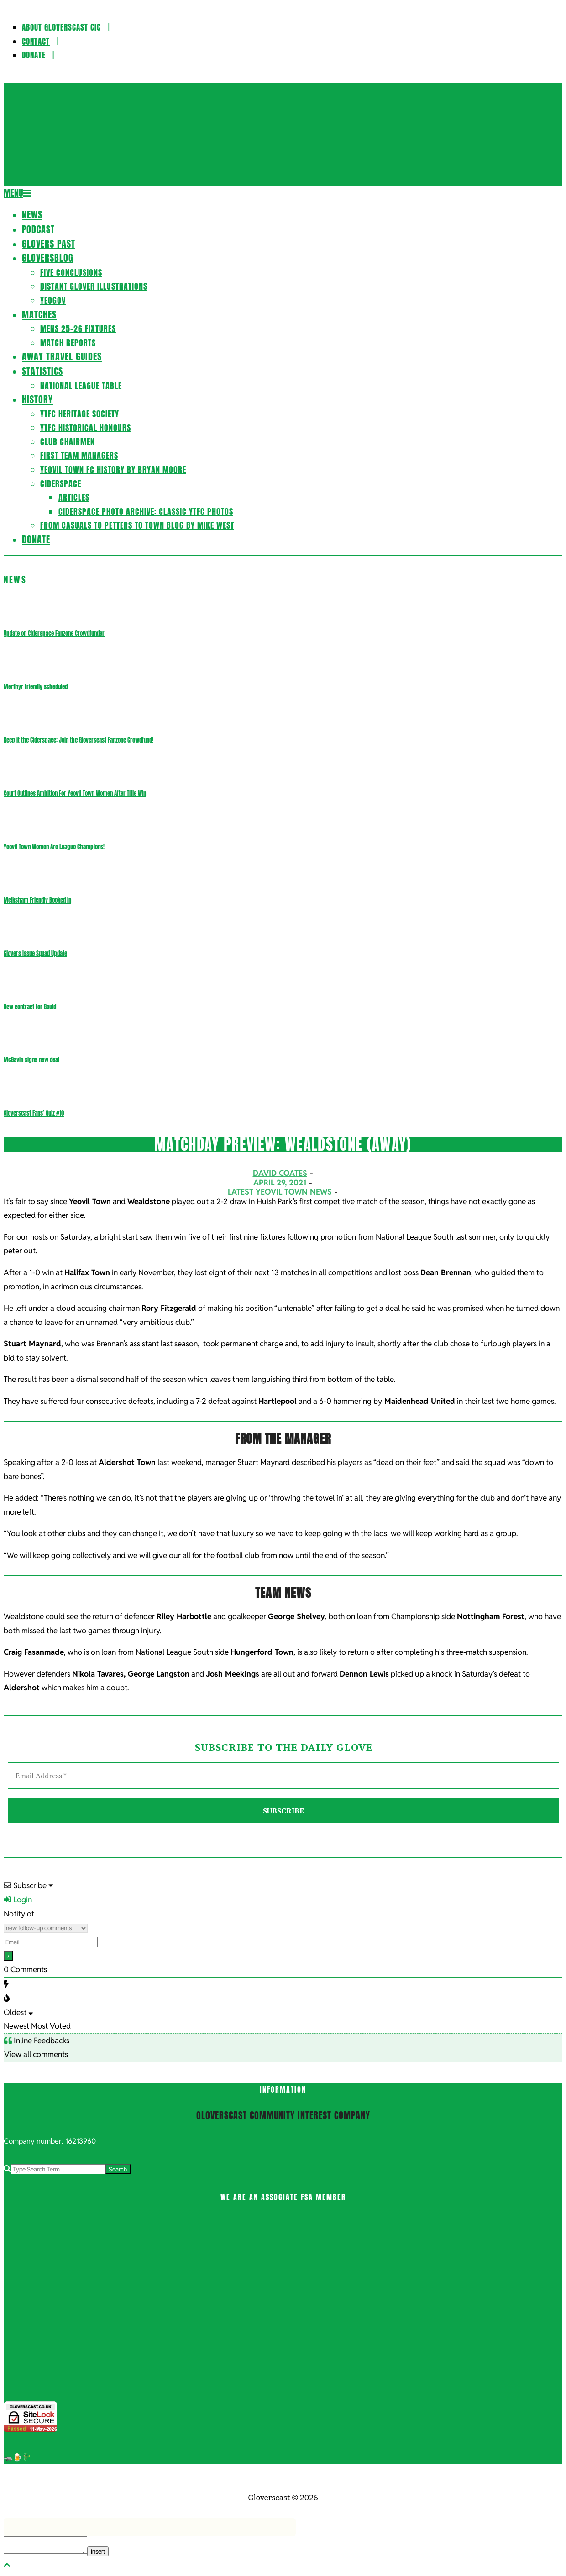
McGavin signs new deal (31, 1059)
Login (18, 1900)
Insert (98, 2551)
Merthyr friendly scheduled (36, 686)
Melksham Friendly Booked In (37, 900)
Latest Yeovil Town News (280, 1192)
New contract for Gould (30, 1006)
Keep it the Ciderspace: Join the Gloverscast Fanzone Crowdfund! (78, 740)
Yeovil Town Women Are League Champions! (54, 846)
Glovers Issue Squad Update (35, 953)
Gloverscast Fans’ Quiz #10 (34, 1113)
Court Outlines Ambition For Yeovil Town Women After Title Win (75, 793)
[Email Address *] (283, 1775)
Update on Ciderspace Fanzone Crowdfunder (54, 633)
